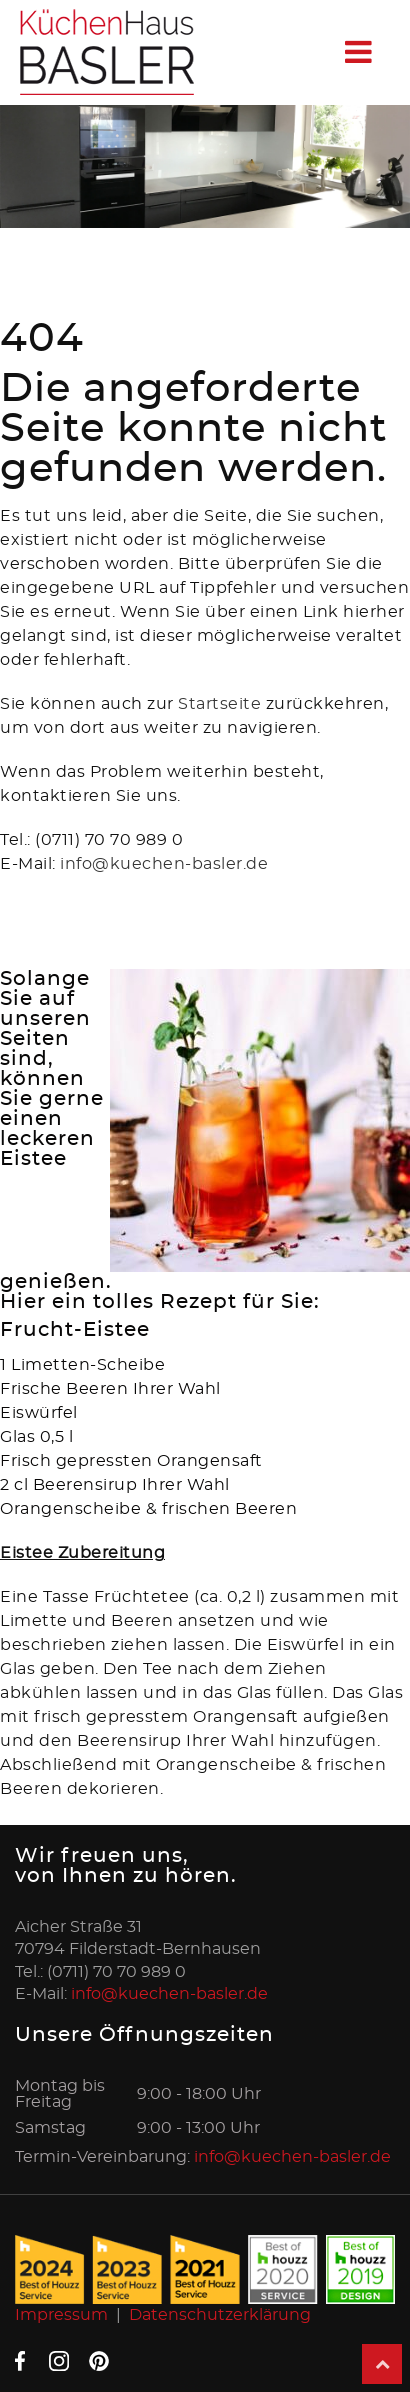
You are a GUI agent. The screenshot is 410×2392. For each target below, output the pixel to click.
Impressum (61, 2315)
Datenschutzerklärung (220, 2315)
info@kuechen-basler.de (164, 864)
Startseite (222, 704)
